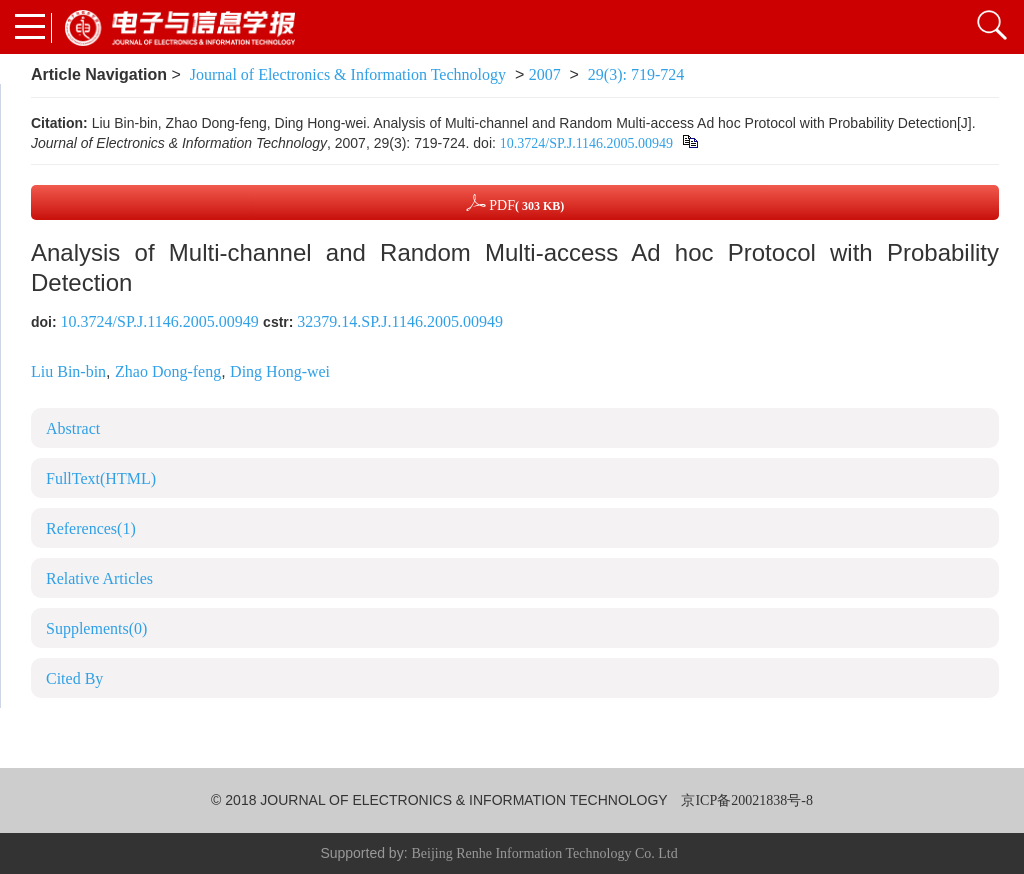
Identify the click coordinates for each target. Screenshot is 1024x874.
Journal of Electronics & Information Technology (348, 74)
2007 (545, 74)
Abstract (73, 428)
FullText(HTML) (101, 478)
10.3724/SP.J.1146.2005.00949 (586, 143)
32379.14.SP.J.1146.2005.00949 (400, 321)
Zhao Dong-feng (168, 371)
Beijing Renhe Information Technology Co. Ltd (544, 853)
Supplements (96, 628)
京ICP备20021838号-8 (746, 800)
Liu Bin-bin (68, 371)
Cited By (74, 678)
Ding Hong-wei (280, 371)
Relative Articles (99, 578)
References (91, 528)
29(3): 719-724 (636, 74)
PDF (515, 202)
